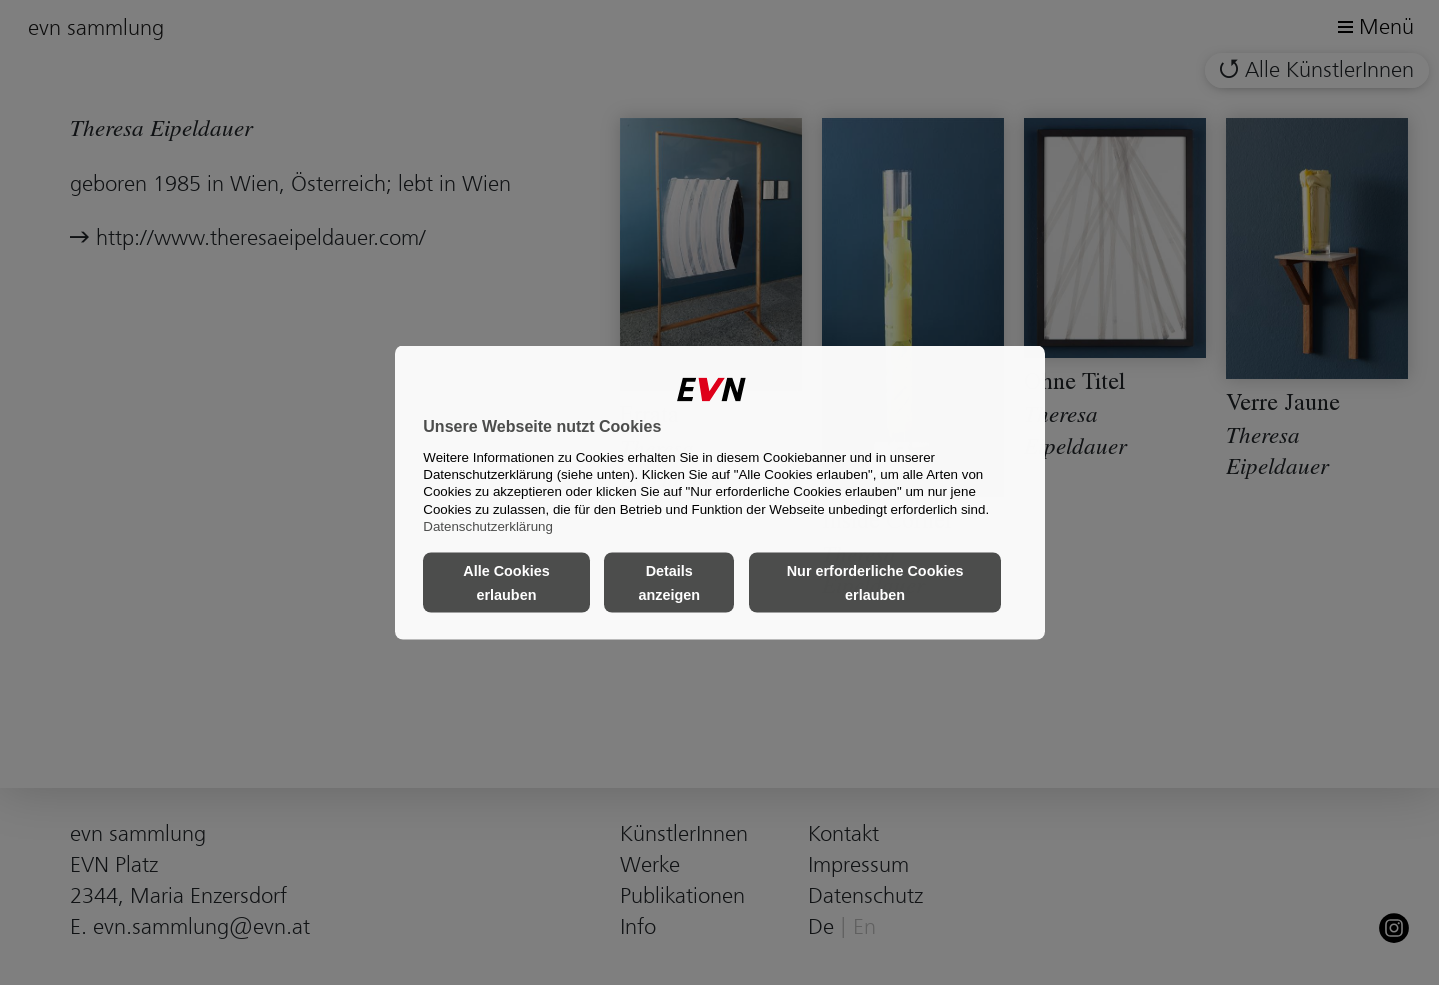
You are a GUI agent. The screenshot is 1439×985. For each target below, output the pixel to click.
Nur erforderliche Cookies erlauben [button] (875, 583)
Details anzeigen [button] (669, 583)
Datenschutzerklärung (488, 526)
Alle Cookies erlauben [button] (506, 583)
